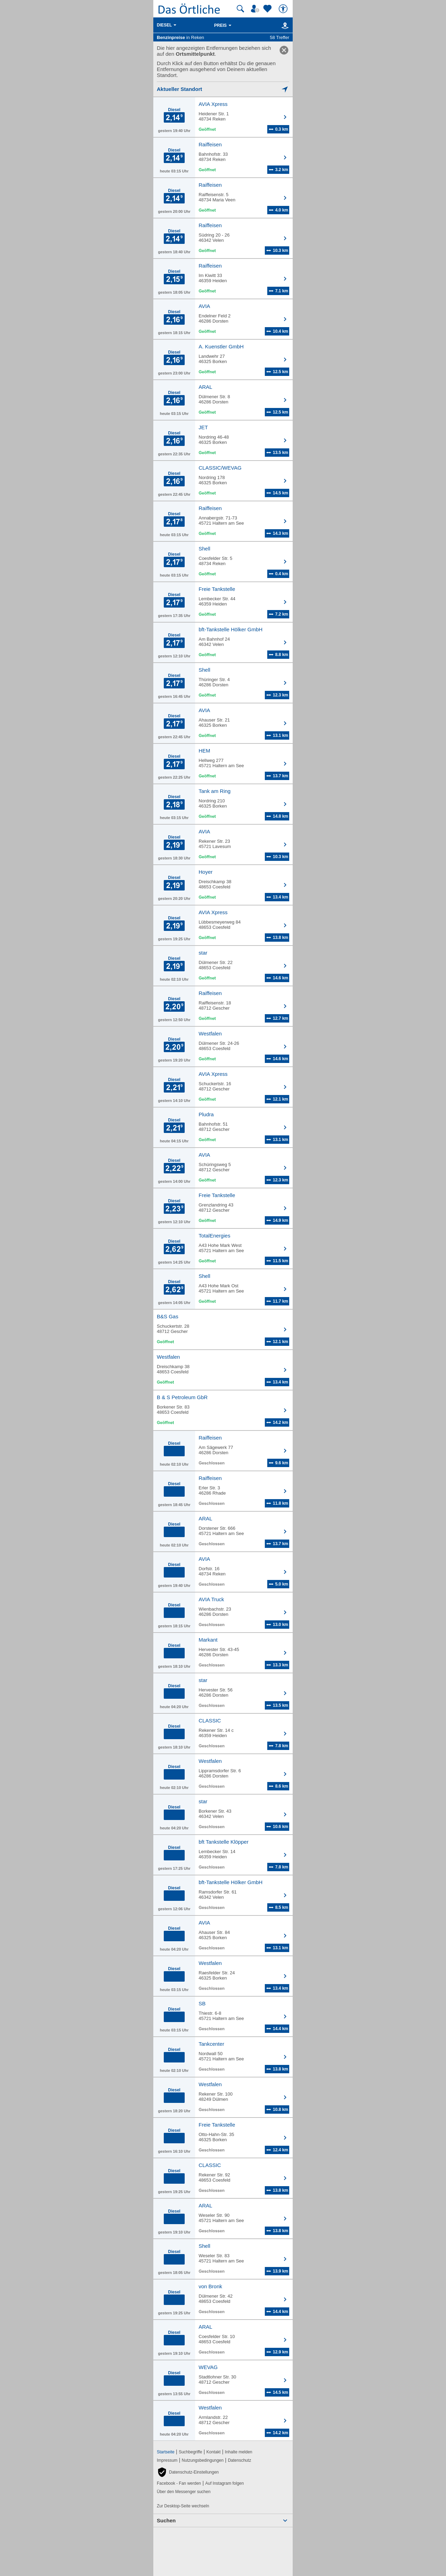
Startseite (166, 2452)
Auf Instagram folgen (224, 2483)
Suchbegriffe (190, 2452)
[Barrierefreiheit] (284, 8)
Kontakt (213, 2452)
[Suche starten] (240, 8)
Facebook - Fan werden (179, 2483)
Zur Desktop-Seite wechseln (183, 2506)
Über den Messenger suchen (183, 2491)
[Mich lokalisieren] (223, 89)
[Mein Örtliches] (256, 8)
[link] (284, 50)
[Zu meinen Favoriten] (268, 8)
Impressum (167, 2460)
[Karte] (283, 25)
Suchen (166, 2520)
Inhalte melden (238, 2452)
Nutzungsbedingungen (203, 2460)
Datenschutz (239, 2460)
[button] (188, 2472)
